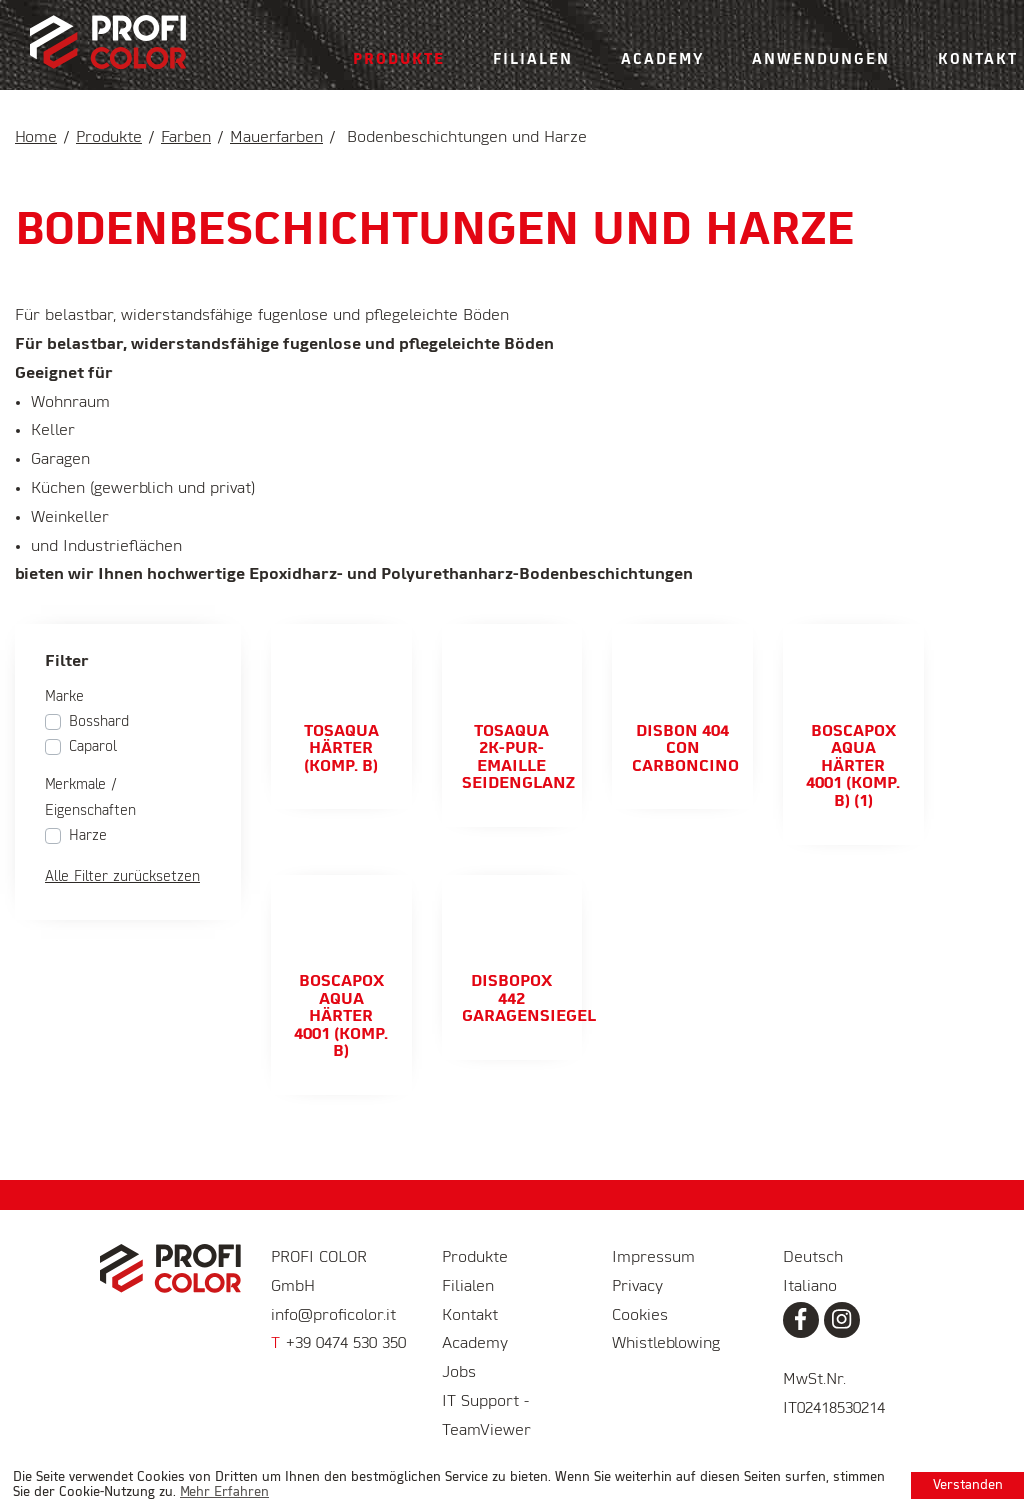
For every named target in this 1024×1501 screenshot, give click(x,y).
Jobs (459, 1373)
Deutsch (813, 1258)
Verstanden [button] (968, 1485)
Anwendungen (821, 60)
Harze (88, 836)
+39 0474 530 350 (338, 1344)
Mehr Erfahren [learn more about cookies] (224, 1492)
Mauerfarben (276, 138)
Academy (662, 60)
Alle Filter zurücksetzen (122, 877)
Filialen (533, 60)
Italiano (810, 1287)
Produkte (399, 60)
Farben (186, 138)
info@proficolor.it (333, 1316)
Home (36, 138)
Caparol (93, 747)
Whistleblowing (666, 1344)
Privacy (637, 1287)
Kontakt (470, 1316)
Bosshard (99, 722)
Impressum (653, 1258)
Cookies (640, 1316)
